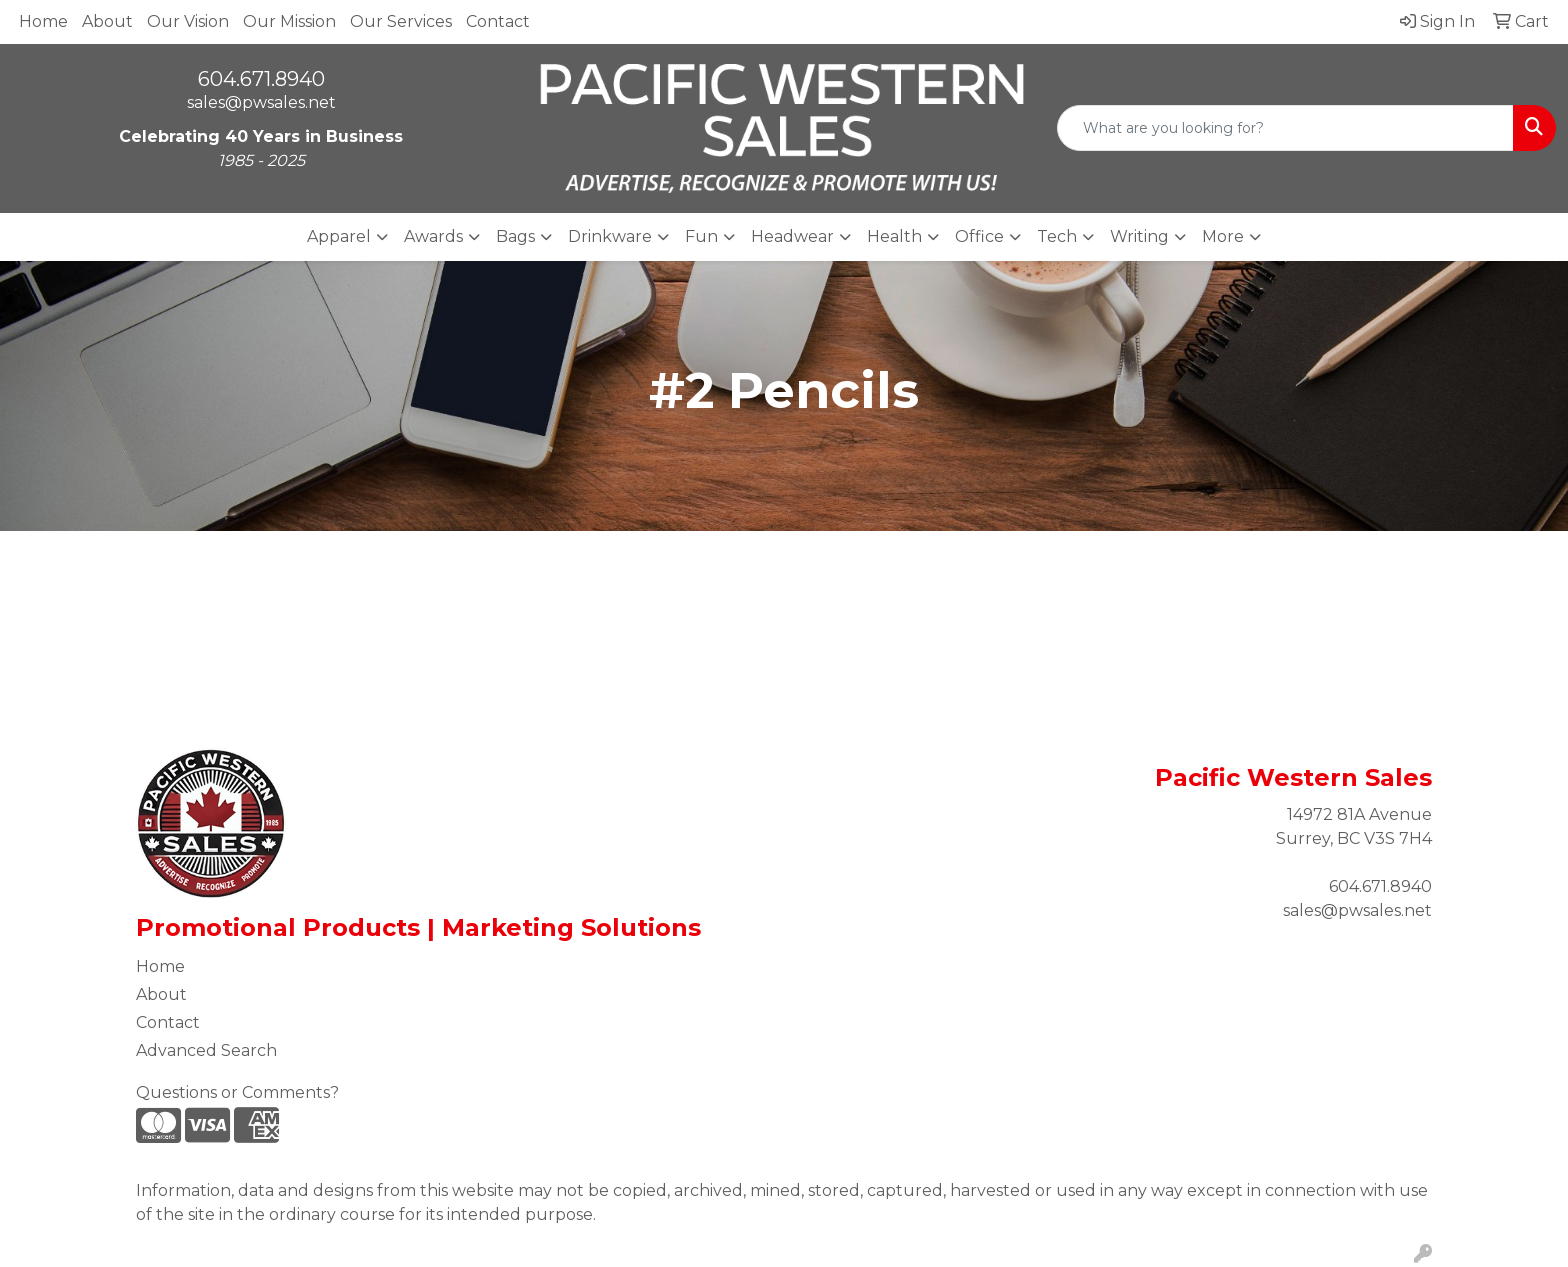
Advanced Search (206, 1050)
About (107, 21)
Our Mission (289, 21)
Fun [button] (701, 236)
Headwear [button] (792, 236)
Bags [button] (515, 236)
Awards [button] (433, 236)
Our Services (401, 21)
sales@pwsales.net (261, 102)
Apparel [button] (339, 236)
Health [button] (894, 236)
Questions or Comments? (237, 1092)
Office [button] (979, 236)
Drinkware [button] (610, 236)
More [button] (1223, 236)
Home (43, 21)
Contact (498, 21)
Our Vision (188, 21)
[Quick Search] (1285, 128)
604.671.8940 (261, 79)
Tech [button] (1057, 236)
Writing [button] (1139, 236)
